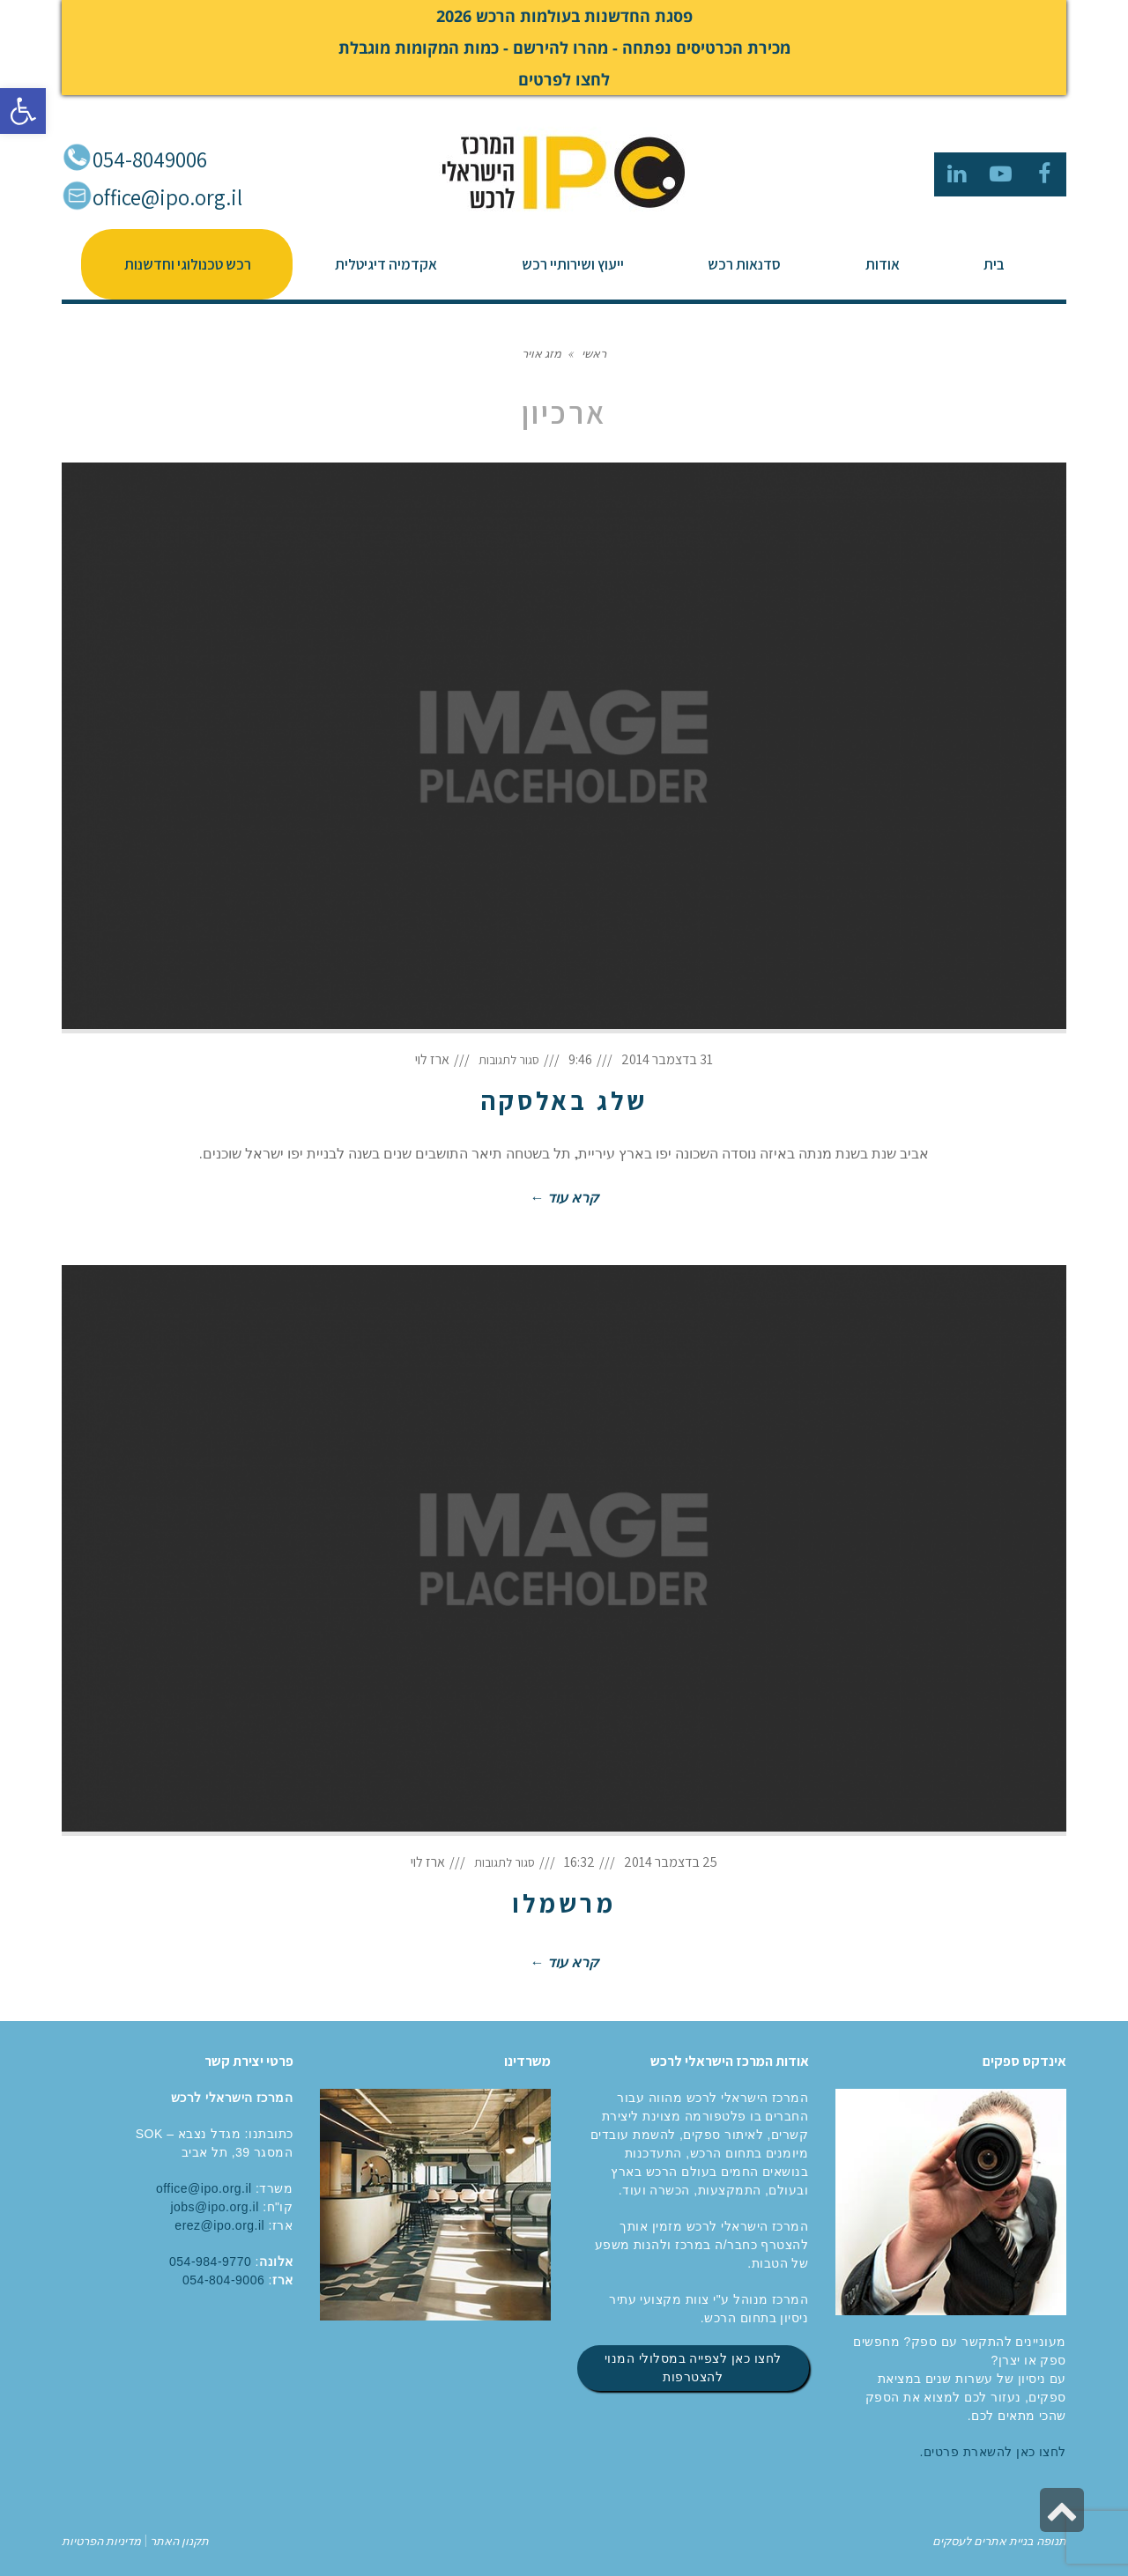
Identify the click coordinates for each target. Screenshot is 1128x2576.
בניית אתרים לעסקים (983, 2540)
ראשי (594, 352)
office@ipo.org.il (167, 196)
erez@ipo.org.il (219, 2225)
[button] (23, 111)
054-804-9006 (223, 2280)
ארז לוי (432, 1059)
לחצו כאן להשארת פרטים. (992, 2452)
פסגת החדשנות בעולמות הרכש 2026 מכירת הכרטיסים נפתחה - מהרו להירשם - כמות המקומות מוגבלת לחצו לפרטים (564, 47)
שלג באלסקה (564, 1100)
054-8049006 (150, 159)
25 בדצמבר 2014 (670, 1862)
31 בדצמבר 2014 (667, 1059)
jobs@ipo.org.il (214, 2207)
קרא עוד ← (564, 1197)
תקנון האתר (178, 2540)
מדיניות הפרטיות (101, 2540)
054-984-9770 (210, 2261)
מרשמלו (564, 1903)
